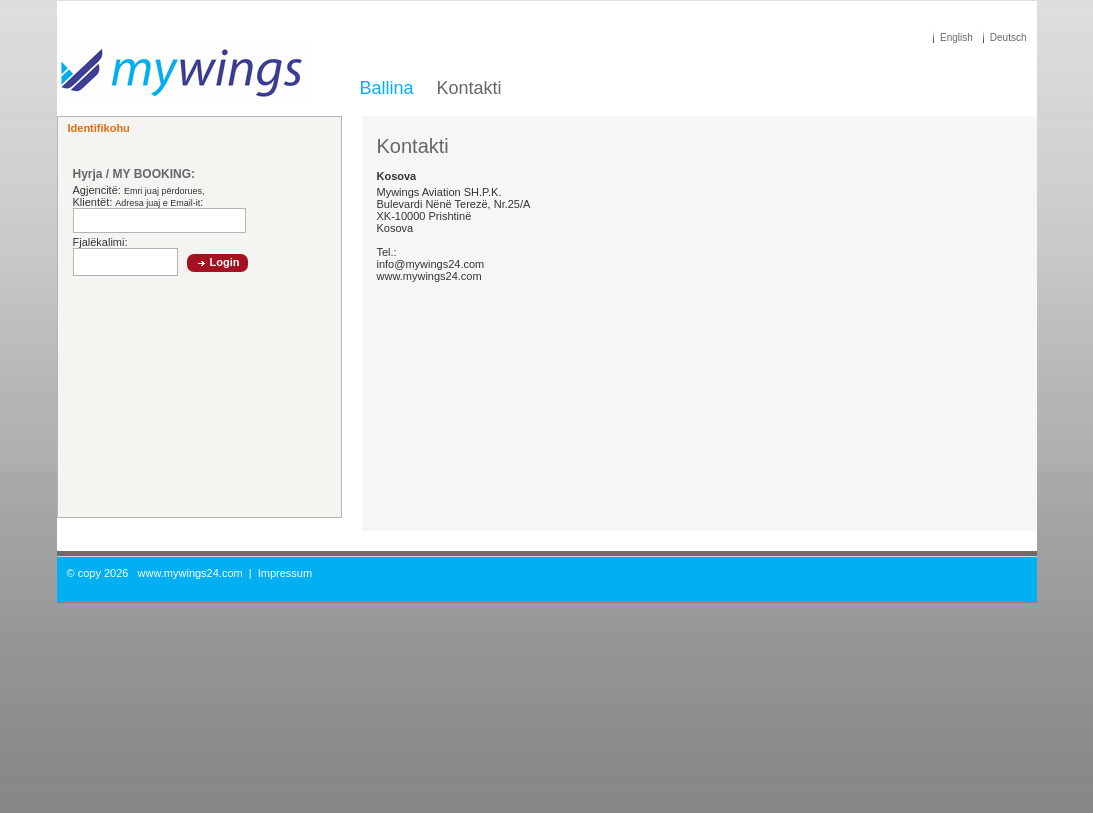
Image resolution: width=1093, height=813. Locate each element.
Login (225, 262)
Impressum (285, 573)
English (956, 37)
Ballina (387, 88)
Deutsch (1008, 37)
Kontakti (469, 88)
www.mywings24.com (190, 573)
